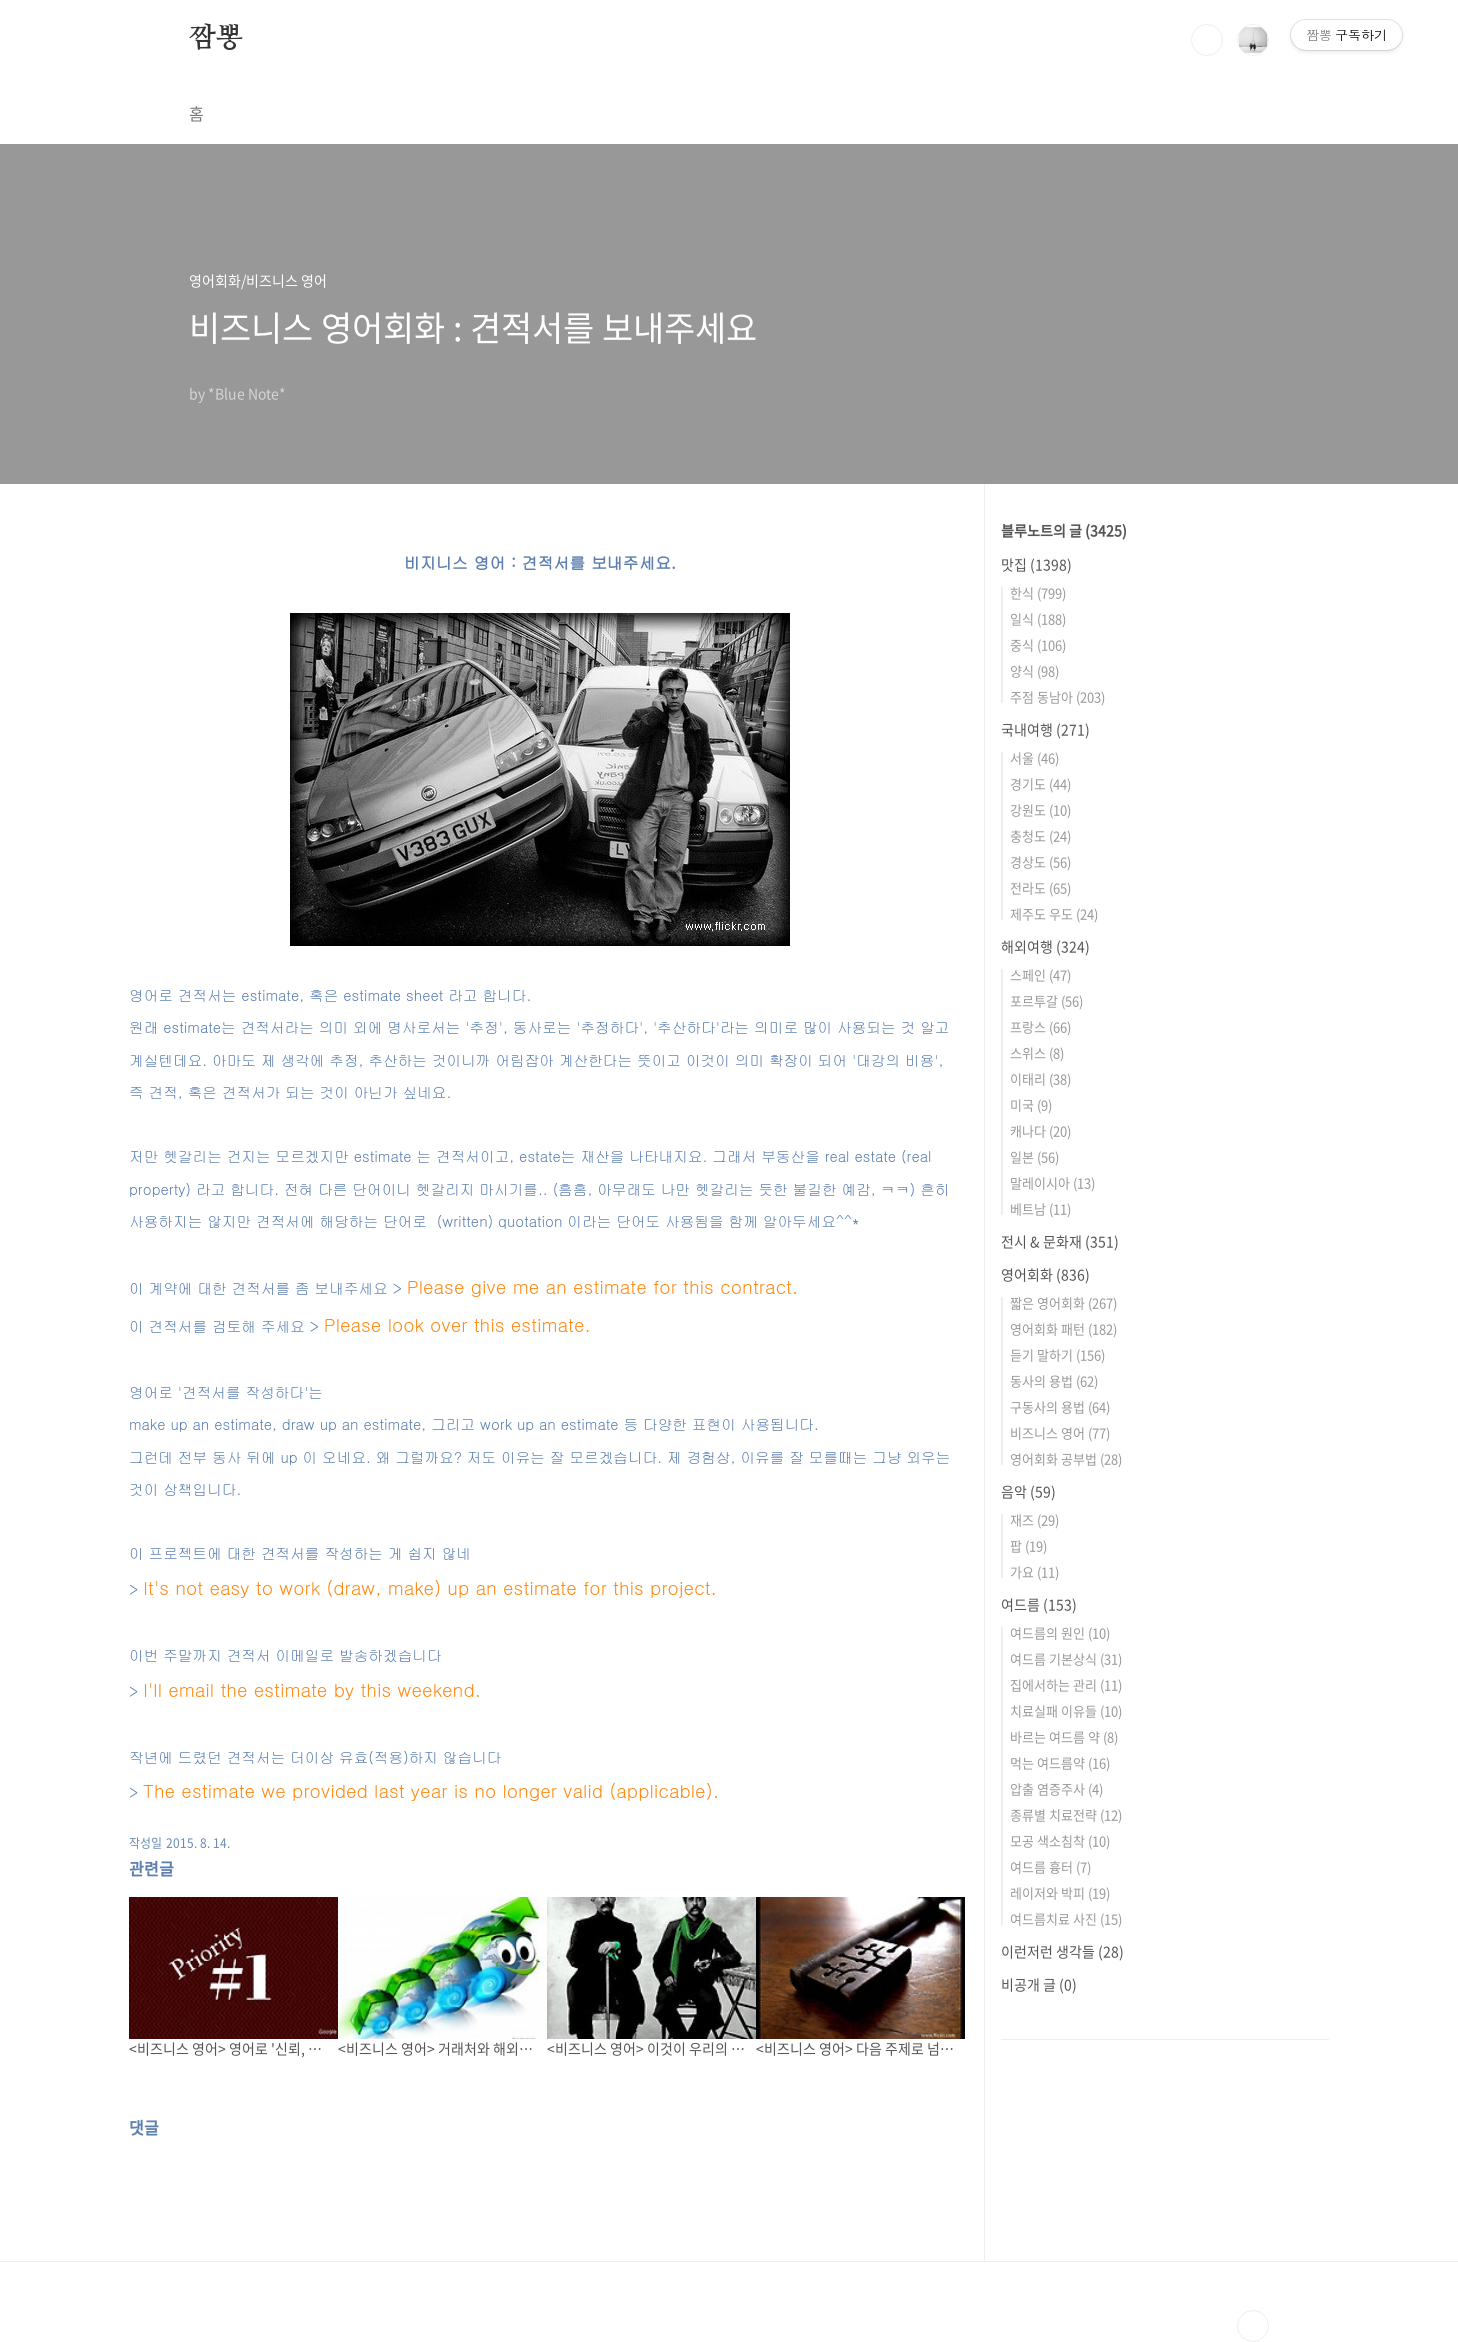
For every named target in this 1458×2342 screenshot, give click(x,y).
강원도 (1040, 809)
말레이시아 (1052, 1182)
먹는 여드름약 (1060, 1762)
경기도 (1040, 783)
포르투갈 (1046, 1000)
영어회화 (1045, 1274)
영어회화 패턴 (1063, 1328)
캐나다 (1040, 1130)
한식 (1038, 592)
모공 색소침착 (1060, 1840)
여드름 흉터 (1050, 1866)
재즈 (1034, 1519)
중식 (1038, 644)
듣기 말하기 (1057, 1354)
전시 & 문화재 (1060, 1241)
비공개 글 (1039, 1984)
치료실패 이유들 (1066, 1710)
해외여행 (1045, 946)
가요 (1034, 1571)
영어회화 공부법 (1066, 1458)
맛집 (1036, 564)
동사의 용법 (1054, 1380)
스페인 (1040, 974)
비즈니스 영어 (1060, 1432)
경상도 (1040, 861)
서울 (1034, 757)
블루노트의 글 (1064, 530)
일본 (1034, 1156)
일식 (1038, 618)
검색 (1207, 40)
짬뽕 (216, 39)
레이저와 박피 (1060, 1892)
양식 (1034, 670)
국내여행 (1045, 729)
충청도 (1040, 835)
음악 (1028, 1491)
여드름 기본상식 (1066, 1658)
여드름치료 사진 (1066, 1918)
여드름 (1039, 1604)
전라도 (1040, 887)
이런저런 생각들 (1062, 1951)
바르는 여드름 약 (1064, 1736)
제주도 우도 (1054, 913)
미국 (1031, 1104)
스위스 (1037, 1052)
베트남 (1040, 1208)
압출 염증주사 (1056, 1788)
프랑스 (1040, 1026)
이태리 (1040, 1078)
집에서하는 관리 (1066, 1684)
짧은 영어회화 (1063, 1302)
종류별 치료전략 (1066, 1814)
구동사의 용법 (1060, 1406)
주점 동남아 (1057, 696)
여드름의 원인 (1060, 1632)
